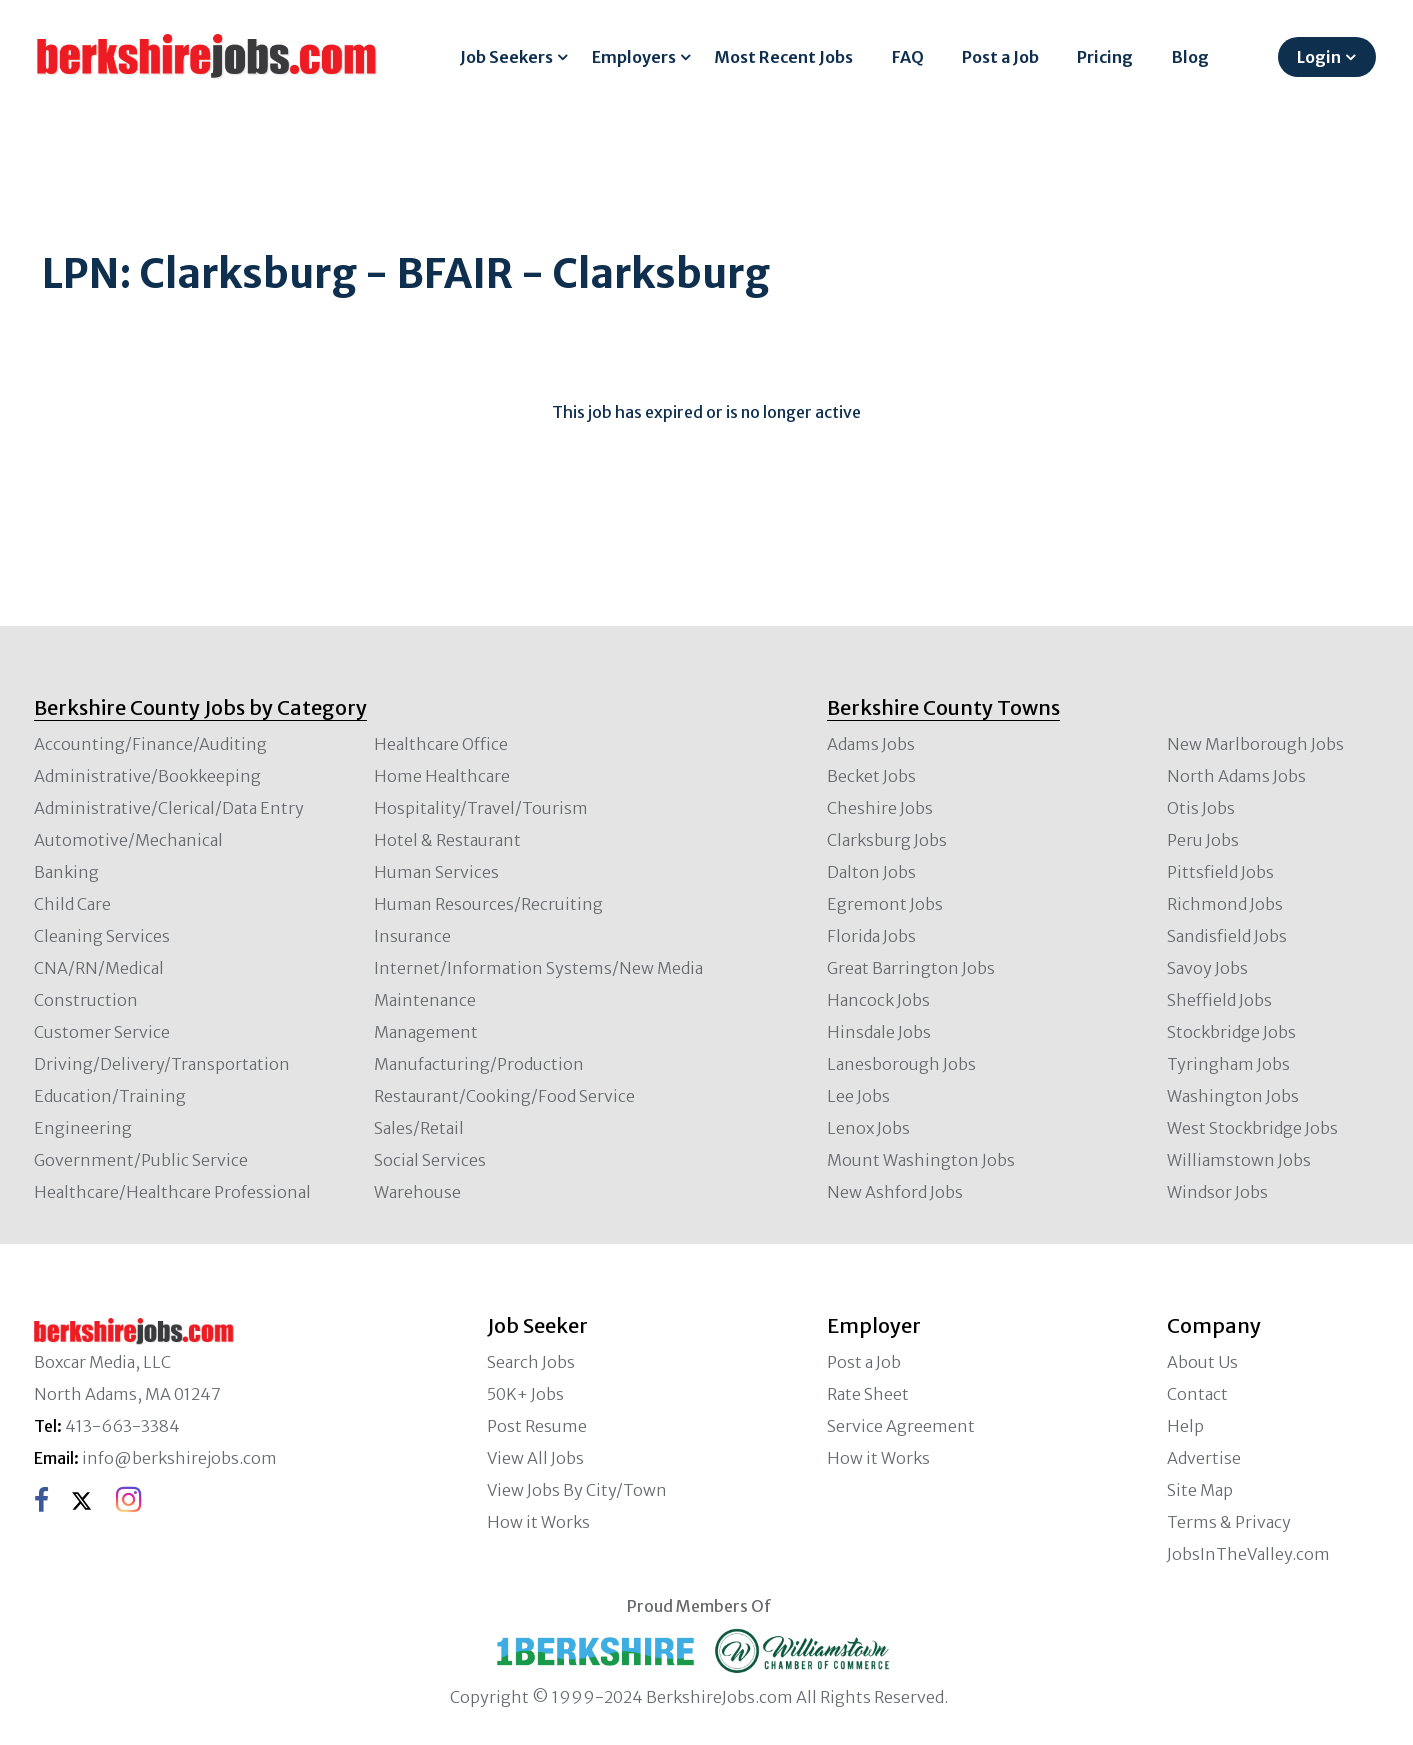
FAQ (908, 57)
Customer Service (102, 1032)
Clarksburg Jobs (887, 840)
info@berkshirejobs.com (179, 1458)
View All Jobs (535, 1458)
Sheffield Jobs (1219, 1000)
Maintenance (425, 1000)
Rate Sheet (868, 1394)
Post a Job (1000, 57)
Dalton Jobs (871, 872)
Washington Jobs (1233, 1096)
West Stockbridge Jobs (1252, 1128)
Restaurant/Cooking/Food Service (504, 1096)
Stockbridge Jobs (1231, 1032)
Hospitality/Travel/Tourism (481, 808)
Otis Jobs (1201, 808)
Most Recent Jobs (783, 57)
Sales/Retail (419, 1128)
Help (1185, 1426)
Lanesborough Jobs (901, 1064)
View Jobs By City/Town (577, 1490)
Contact (1197, 1394)
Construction (86, 1000)
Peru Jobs (1203, 840)
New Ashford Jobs (895, 1192)
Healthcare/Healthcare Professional (172, 1192)
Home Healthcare (442, 776)
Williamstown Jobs (1239, 1160)
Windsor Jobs (1217, 1192)
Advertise (1204, 1458)
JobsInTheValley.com (1248, 1554)
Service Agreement (901, 1426)
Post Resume (537, 1426)
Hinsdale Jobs (879, 1032)
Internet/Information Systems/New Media (538, 968)
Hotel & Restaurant (447, 840)
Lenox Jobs (868, 1128)
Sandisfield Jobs (1227, 936)
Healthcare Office (441, 744)
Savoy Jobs (1207, 968)
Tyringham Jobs (1228, 1064)
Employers (634, 57)
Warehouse (417, 1192)
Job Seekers (506, 57)
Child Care (72, 904)
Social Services (430, 1160)
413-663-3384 (122, 1426)
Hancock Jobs (878, 1000)
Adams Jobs (871, 744)
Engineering (83, 1128)
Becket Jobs (871, 776)
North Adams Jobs (1236, 776)
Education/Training (110, 1096)
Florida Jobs (871, 936)
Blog (1190, 57)
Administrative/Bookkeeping (147, 776)
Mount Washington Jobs (921, 1160)
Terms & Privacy (1229, 1522)
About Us (1202, 1362)
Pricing (1105, 57)
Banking (66, 872)
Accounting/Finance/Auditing (150, 744)
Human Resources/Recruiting (488, 904)
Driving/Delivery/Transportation (162, 1064)
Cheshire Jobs (880, 808)
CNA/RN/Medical (99, 968)
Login (1319, 57)
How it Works (538, 1522)
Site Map (1200, 1490)
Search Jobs (531, 1362)
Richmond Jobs (1225, 904)
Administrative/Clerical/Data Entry (169, 808)
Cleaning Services (102, 936)
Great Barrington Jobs (911, 968)
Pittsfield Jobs (1220, 872)
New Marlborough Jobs (1255, 744)
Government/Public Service (141, 1160)
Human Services (436, 872)
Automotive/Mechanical (128, 840)
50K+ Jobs (525, 1394)
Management (426, 1032)
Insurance (412, 936)
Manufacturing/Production (479, 1064)
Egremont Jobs (885, 904)
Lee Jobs (858, 1096)
